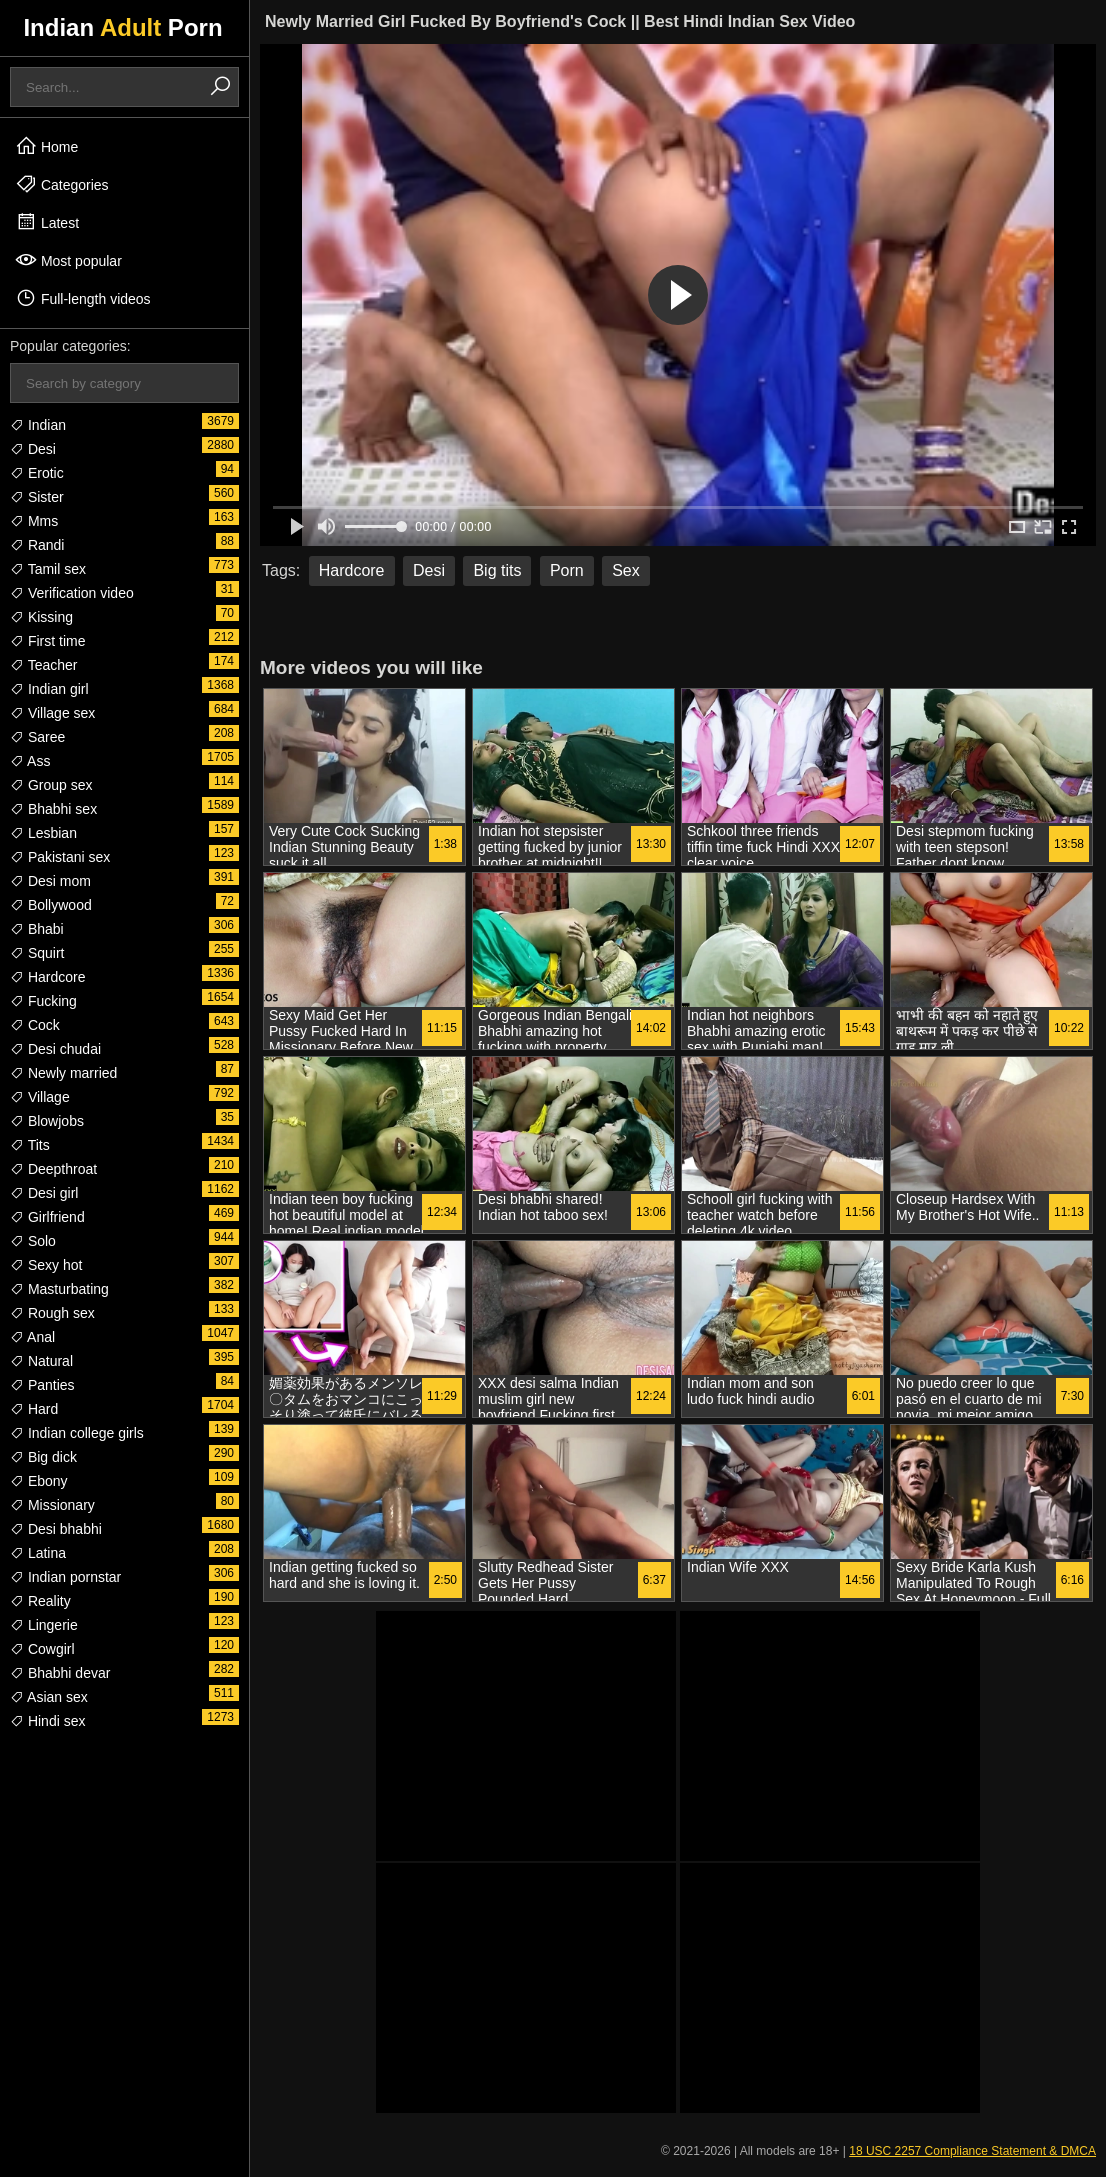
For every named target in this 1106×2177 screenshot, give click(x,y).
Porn (567, 570)
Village (40, 1097)
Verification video (72, 593)
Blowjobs (47, 1121)
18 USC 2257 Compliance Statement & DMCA (972, 2151)
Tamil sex (48, 569)
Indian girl (49, 689)
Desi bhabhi (56, 1529)
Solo (33, 1241)
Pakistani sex (60, 857)
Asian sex (49, 1697)
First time (47, 641)
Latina (38, 1553)
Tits (30, 1145)
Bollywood (51, 905)
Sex (626, 570)
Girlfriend (47, 1217)
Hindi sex (47, 1721)
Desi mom (50, 881)
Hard (34, 1409)
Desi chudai (55, 1049)
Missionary (52, 1505)
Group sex (51, 785)
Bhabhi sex (53, 809)
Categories (62, 184)
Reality (40, 1601)
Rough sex (52, 1313)
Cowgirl (42, 1649)
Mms (34, 521)
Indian (38, 425)
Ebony (39, 1481)
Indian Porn (122, 27)
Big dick (43, 1457)
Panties (42, 1385)
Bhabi (37, 929)
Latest (47, 222)
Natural (41, 1361)
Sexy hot (46, 1265)
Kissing (41, 617)
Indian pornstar (65, 1577)
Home (46, 146)
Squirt (37, 953)
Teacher (43, 665)
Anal (32, 1337)
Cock (35, 1025)
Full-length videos (83, 298)
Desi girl (44, 1193)
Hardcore (47, 977)
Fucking (43, 1001)
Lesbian (43, 833)
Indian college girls (77, 1433)
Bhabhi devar (60, 1673)
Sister (37, 497)
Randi (37, 545)
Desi (33, 449)
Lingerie (44, 1625)
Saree (37, 737)
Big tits (497, 570)
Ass (30, 761)
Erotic (37, 473)
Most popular (68, 260)
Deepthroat (53, 1169)
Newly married (63, 1073)
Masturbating (59, 1289)
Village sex (52, 713)
